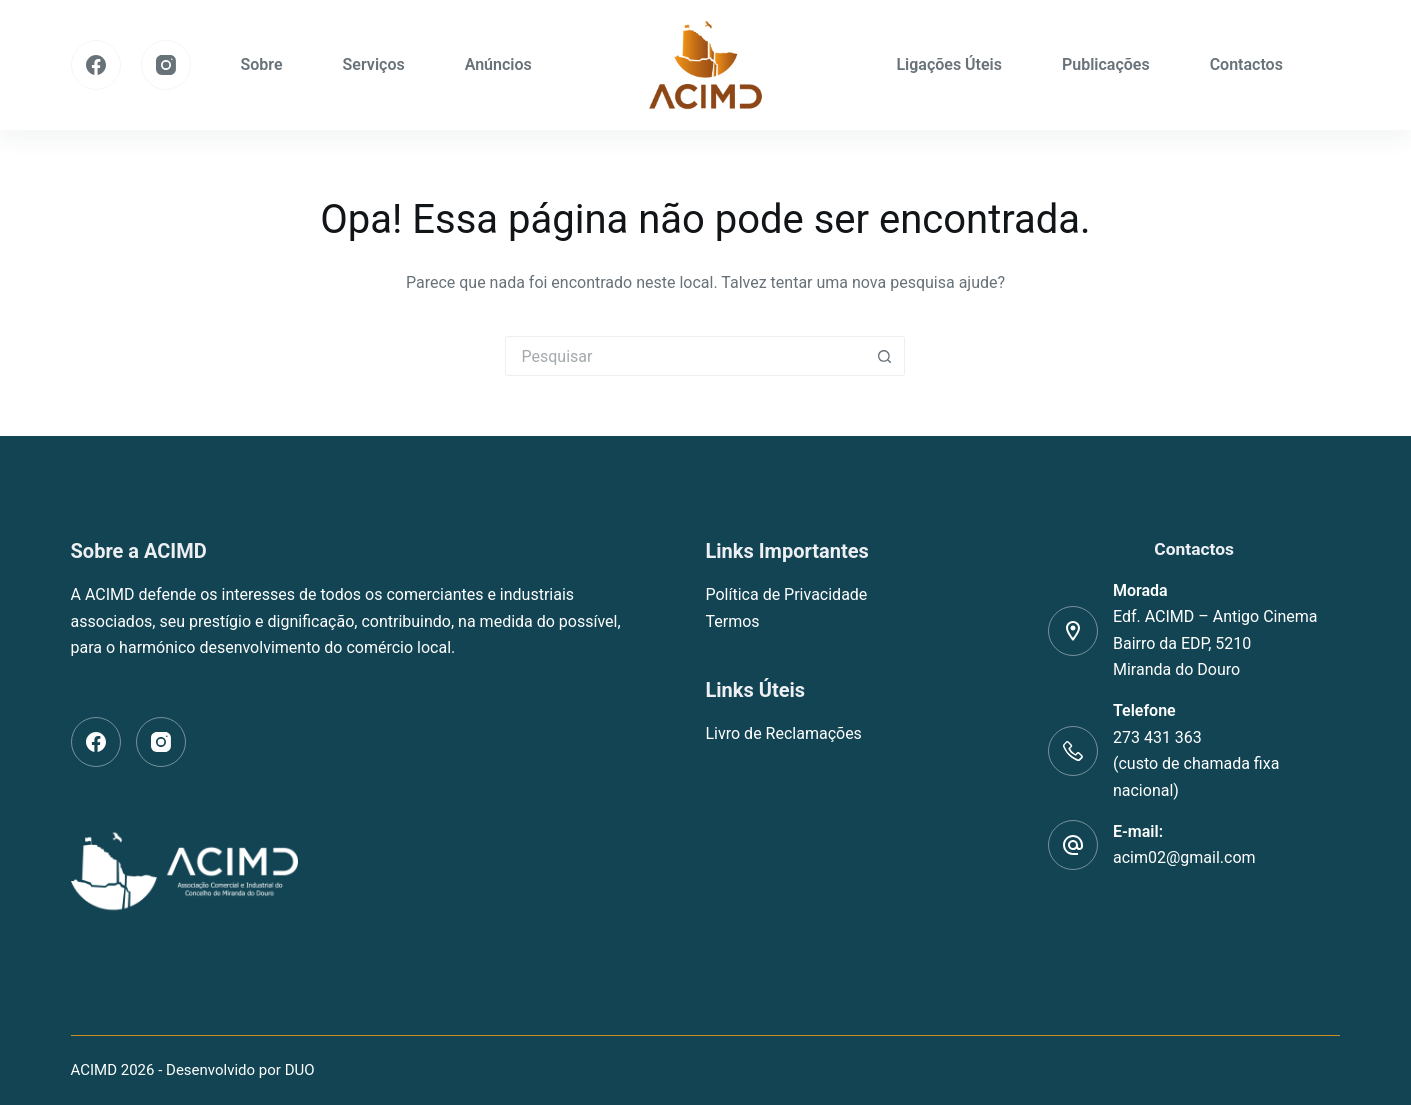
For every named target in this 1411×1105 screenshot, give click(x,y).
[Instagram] (166, 65)
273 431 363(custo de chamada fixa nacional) (1196, 764)
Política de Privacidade (786, 594)
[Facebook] (96, 65)
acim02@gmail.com (1184, 857)
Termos (732, 621)
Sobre (262, 64)
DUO (300, 1070)
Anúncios (498, 64)
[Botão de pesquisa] (885, 356)
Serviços (374, 64)
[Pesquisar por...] (685, 356)
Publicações (1106, 64)
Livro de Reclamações (783, 733)
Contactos (1246, 64)
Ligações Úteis (949, 64)
